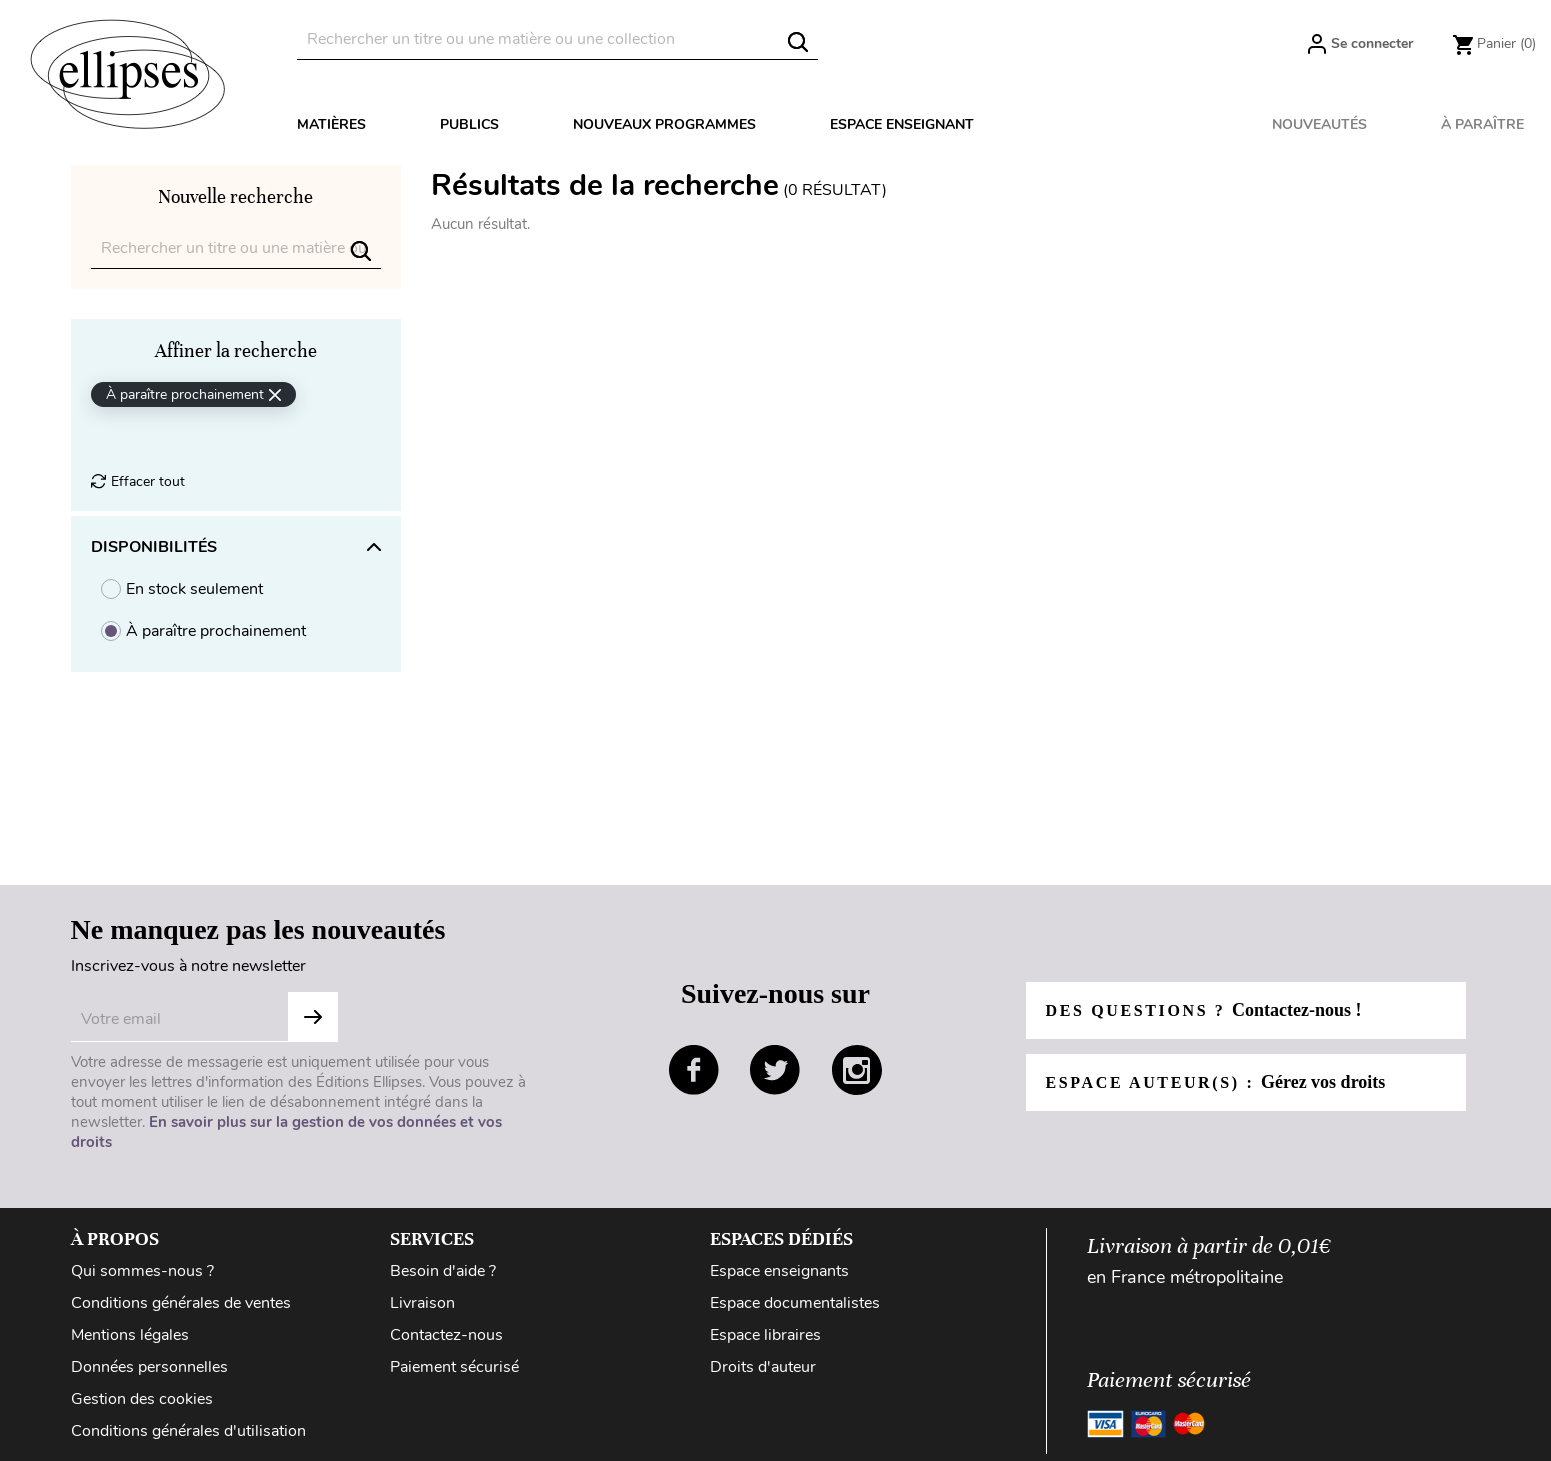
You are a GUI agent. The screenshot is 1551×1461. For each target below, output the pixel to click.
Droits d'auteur (763, 1367)
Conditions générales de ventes (181, 1303)
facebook (694, 1070)
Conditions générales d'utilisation (188, 1431)
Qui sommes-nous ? (142, 1271)
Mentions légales (130, 1335)
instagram (857, 1070)
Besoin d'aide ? (443, 1271)
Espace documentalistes (795, 1303)
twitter (775, 1070)
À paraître (1482, 124)
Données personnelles (149, 1367)
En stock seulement (194, 589)
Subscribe (313, 1017)
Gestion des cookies (142, 1399)
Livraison (422, 1303)
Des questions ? (1204, 1010)
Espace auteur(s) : (1216, 1082)
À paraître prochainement (216, 631)
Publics (469, 124)
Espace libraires (765, 1335)
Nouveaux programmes (664, 124)
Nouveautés (1319, 124)
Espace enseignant (902, 124)
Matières (331, 124)
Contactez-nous (446, 1335)
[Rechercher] (557, 39)
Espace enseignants (779, 1271)
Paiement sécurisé (454, 1367)
